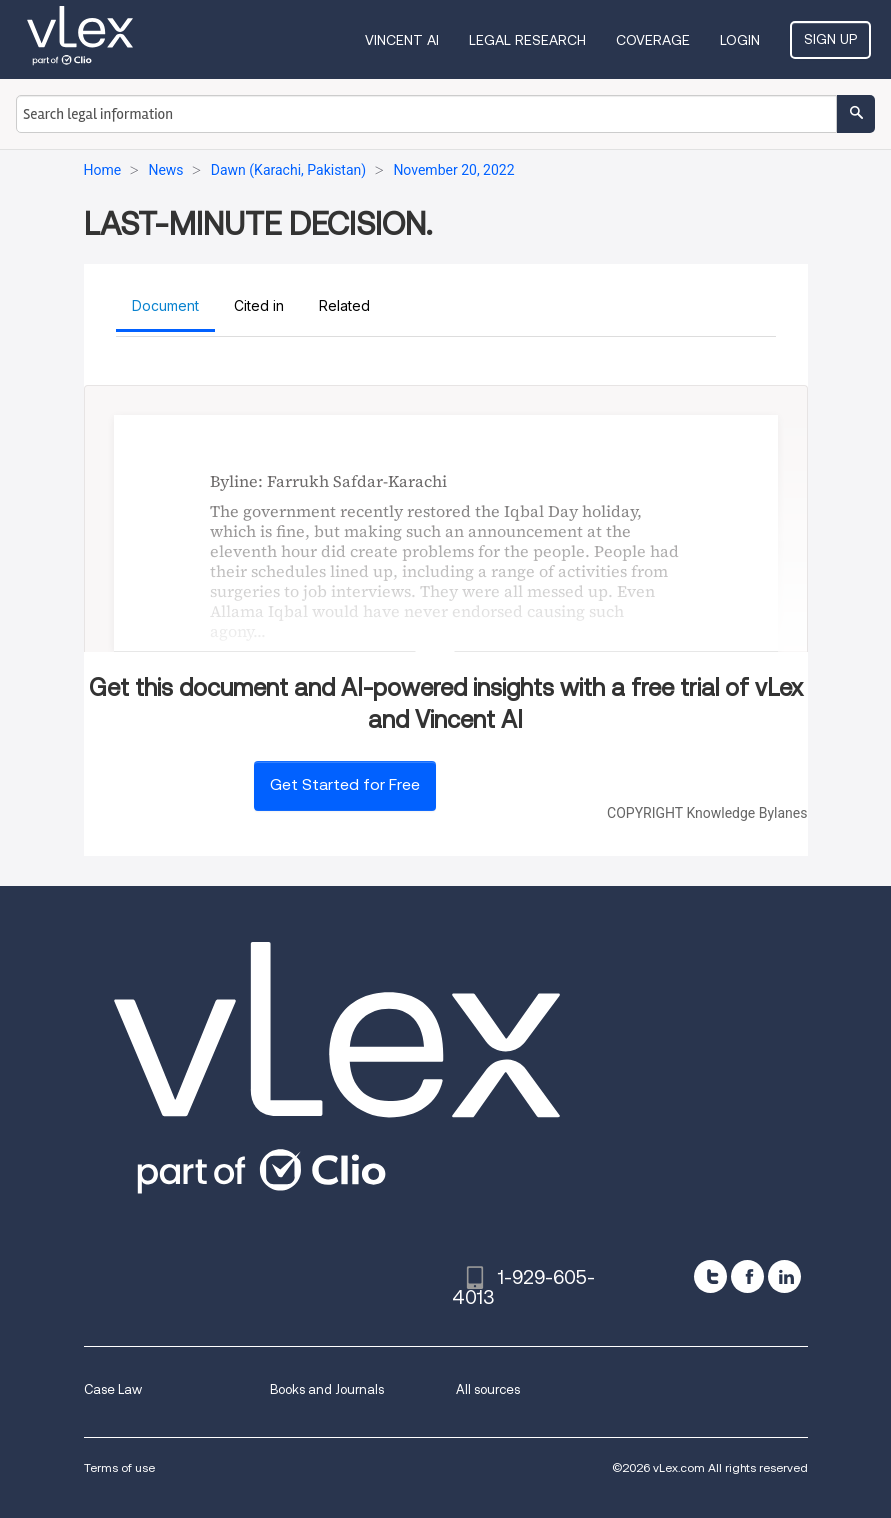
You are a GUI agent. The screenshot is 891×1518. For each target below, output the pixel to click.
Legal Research (527, 40)
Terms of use (119, 1467)
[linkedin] (784, 1276)
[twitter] (710, 1276)
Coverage (653, 40)
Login (740, 40)
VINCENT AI (402, 40)
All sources (488, 1389)
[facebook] (747, 1276)
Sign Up (830, 39)
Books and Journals (327, 1389)
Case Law (113, 1389)
